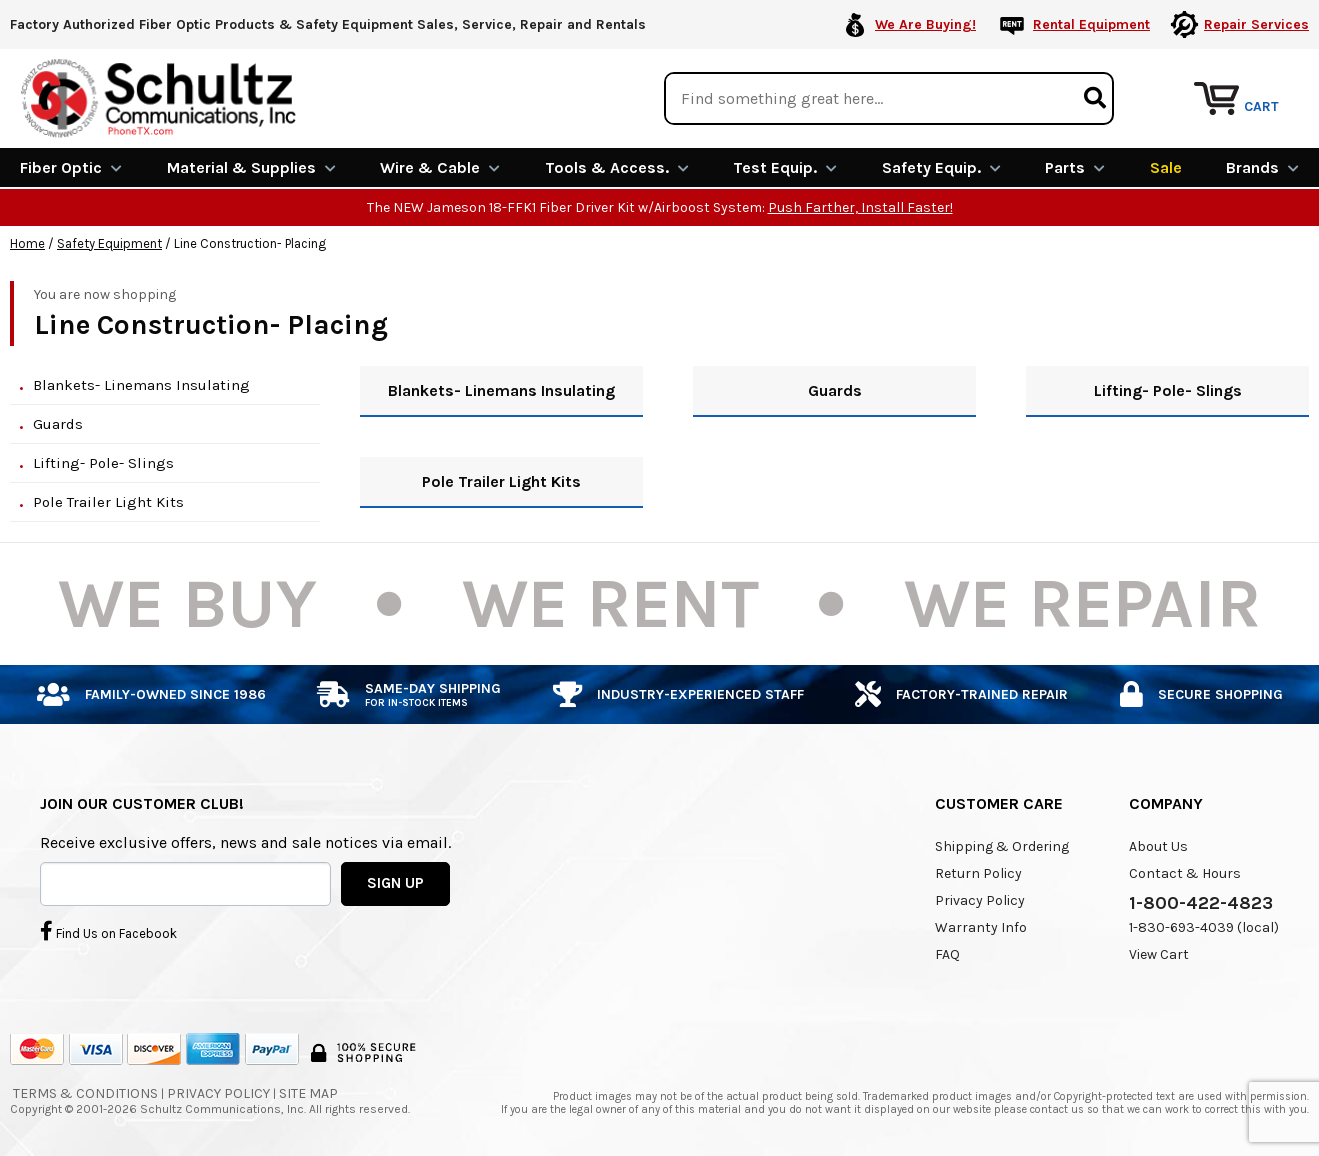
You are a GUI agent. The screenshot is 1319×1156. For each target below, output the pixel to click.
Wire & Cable (440, 167)
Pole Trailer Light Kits (108, 502)
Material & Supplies (251, 167)
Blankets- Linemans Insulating (141, 385)
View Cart (1159, 954)
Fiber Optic (71, 167)
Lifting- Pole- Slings (103, 463)
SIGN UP (395, 883)
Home (27, 243)
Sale (1166, 167)
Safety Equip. (941, 167)
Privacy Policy (980, 900)
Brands (1262, 167)
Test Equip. (785, 167)
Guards (58, 424)
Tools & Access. (617, 167)
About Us (1158, 846)
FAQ (947, 954)
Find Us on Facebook (108, 931)
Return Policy (978, 873)
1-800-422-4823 (1201, 903)
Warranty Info (981, 927)
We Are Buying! (925, 24)
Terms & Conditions (85, 1093)
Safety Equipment (109, 243)
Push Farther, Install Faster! (860, 207)
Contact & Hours (1185, 873)
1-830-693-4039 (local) (1204, 927)
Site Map (308, 1093)
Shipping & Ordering (1002, 846)
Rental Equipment (1091, 24)
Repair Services (1256, 24)
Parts (1075, 167)
